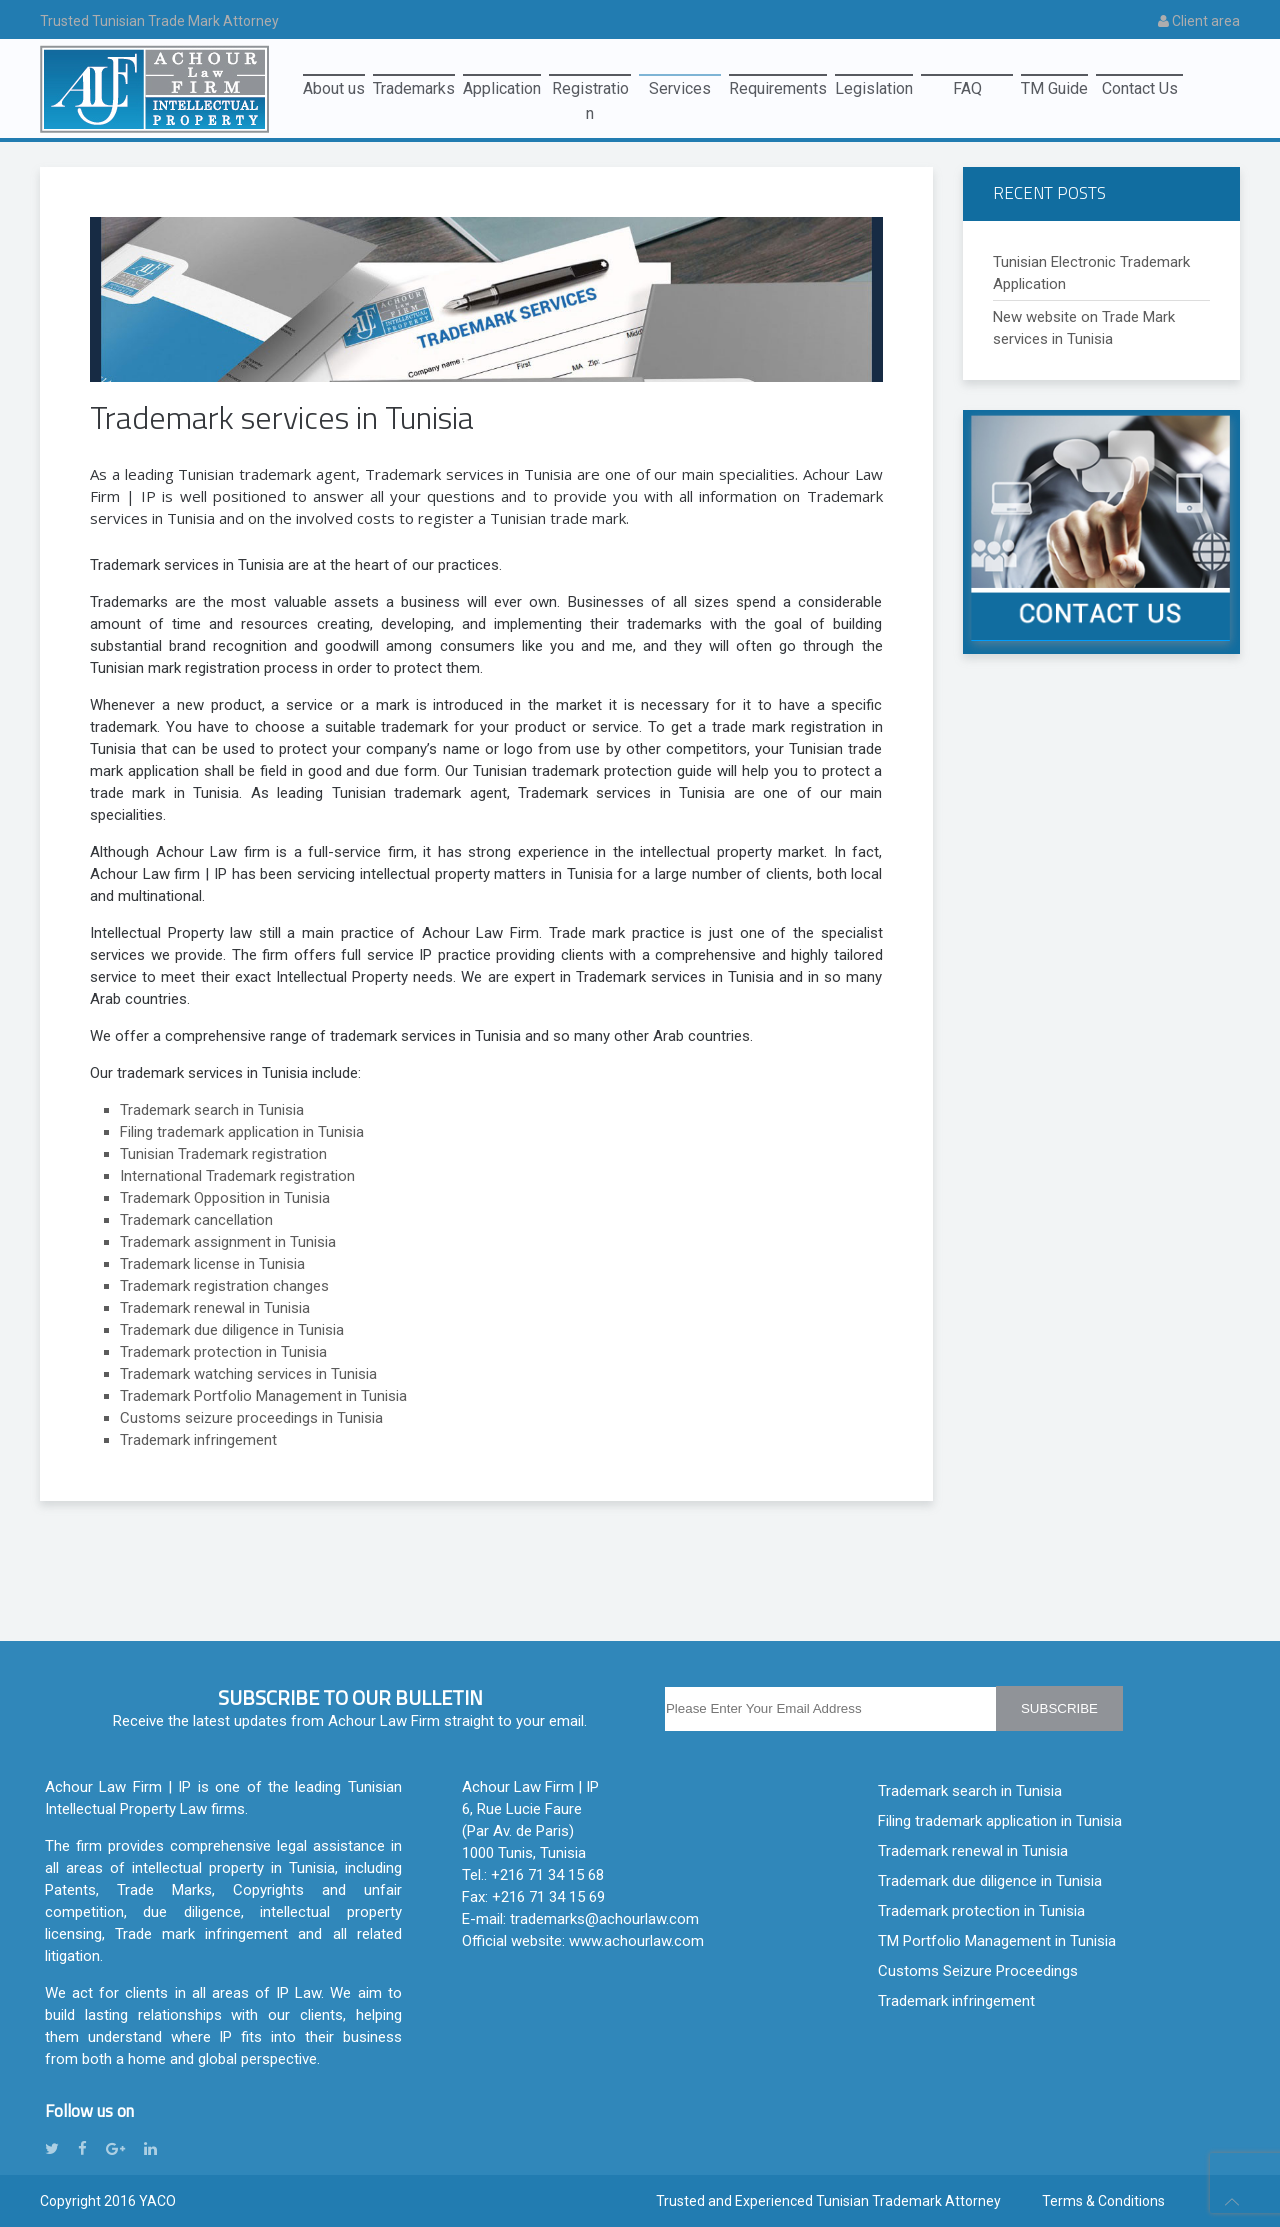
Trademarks (414, 88)
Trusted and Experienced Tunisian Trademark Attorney (828, 2201)
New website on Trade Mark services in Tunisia (1084, 328)
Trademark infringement (956, 2001)
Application (502, 88)
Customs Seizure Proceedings (978, 1971)
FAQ (967, 88)
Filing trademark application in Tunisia (1000, 1821)
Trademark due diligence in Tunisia (990, 1881)
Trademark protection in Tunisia (981, 1911)
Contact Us (1140, 88)
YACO (157, 2201)
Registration (590, 91)
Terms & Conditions (1103, 2201)
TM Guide (1054, 88)
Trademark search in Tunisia (970, 1791)
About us (334, 88)
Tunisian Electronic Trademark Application (1091, 273)
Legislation (874, 88)
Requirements (778, 88)
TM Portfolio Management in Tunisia (997, 1941)
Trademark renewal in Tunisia (973, 1851)
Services (680, 88)
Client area (1199, 21)
